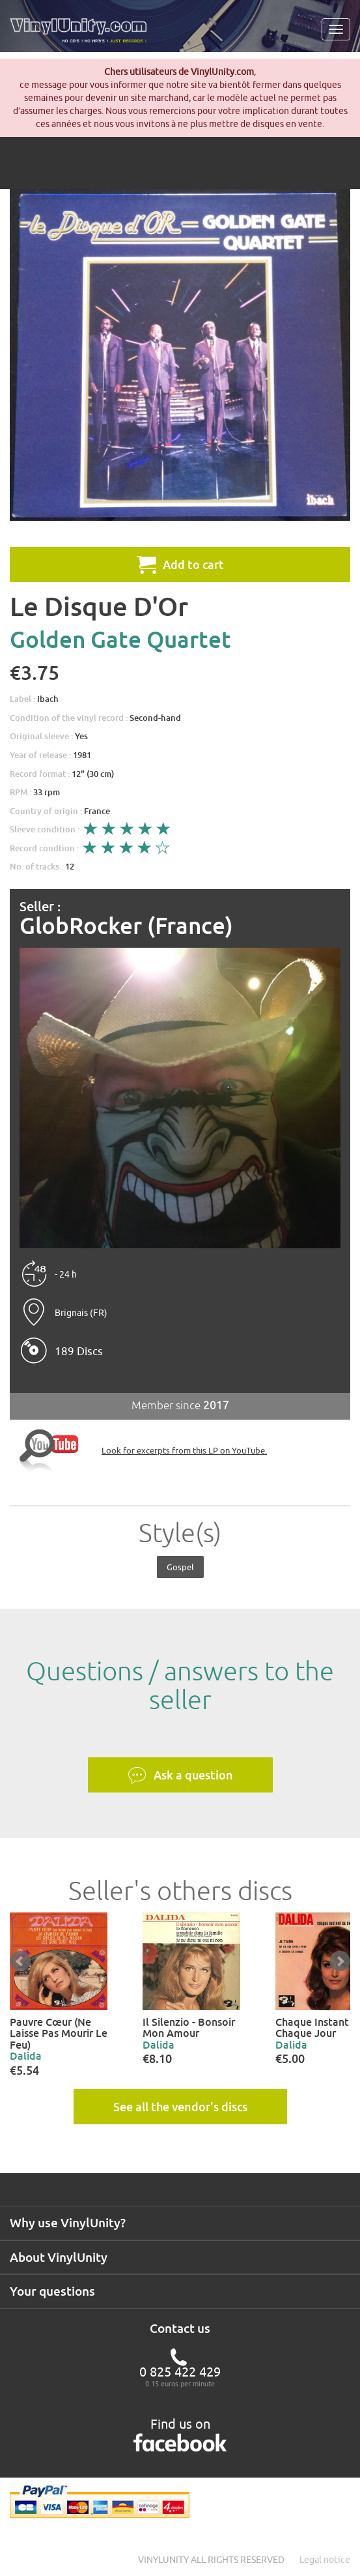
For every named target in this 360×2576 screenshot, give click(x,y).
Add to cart (180, 564)
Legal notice (324, 2559)
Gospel (180, 1567)
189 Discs (79, 1351)
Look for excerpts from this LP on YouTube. (184, 1450)
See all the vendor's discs (180, 2107)
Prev (20, 1961)
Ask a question (180, 1775)
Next (339, 1961)
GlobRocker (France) (126, 926)
